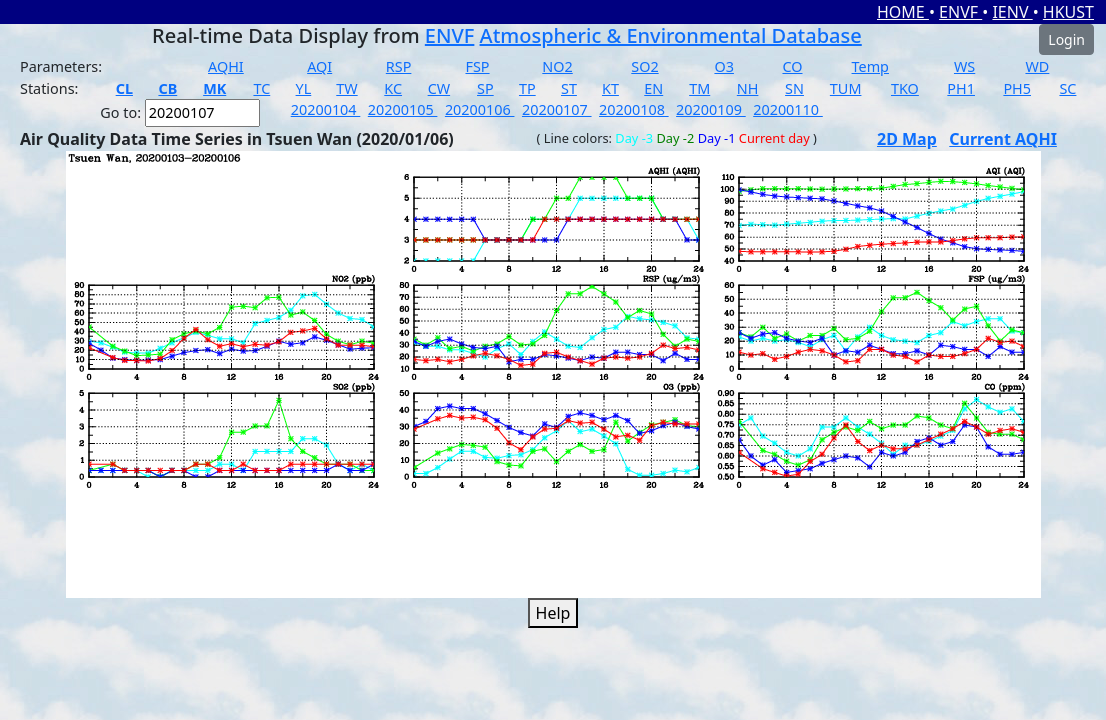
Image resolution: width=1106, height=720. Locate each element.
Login (1066, 39)
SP (485, 88)
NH (748, 88)
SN (794, 88)
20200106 (480, 109)
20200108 (634, 109)
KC (393, 88)
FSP (477, 66)
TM (699, 88)
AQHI (226, 66)
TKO (905, 88)
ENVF (960, 12)
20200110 (788, 109)
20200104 (326, 109)
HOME (903, 12)
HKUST (1068, 12)
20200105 (403, 109)
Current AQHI (1003, 139)
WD (1037, 66)
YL (304, 88)
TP (527, 88)
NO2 (557, 66)
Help (553, 613)
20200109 (711, 109)
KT (610, 88)
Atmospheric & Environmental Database (671, 35)
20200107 (557, 109)
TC (261, 88)
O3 (723, 66)
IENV (1012, 12)
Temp (870, 66)
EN (653, 88)
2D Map (907, 139)
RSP (399, 66)
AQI (319, 66)
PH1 (961, 88)
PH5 (1017, 88)
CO (792, 66)
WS (964, 66)
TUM (846, 88)
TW (346, 88)
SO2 (644, 66)
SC (1067, 88)
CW (439, 88)
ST (569, 88)
